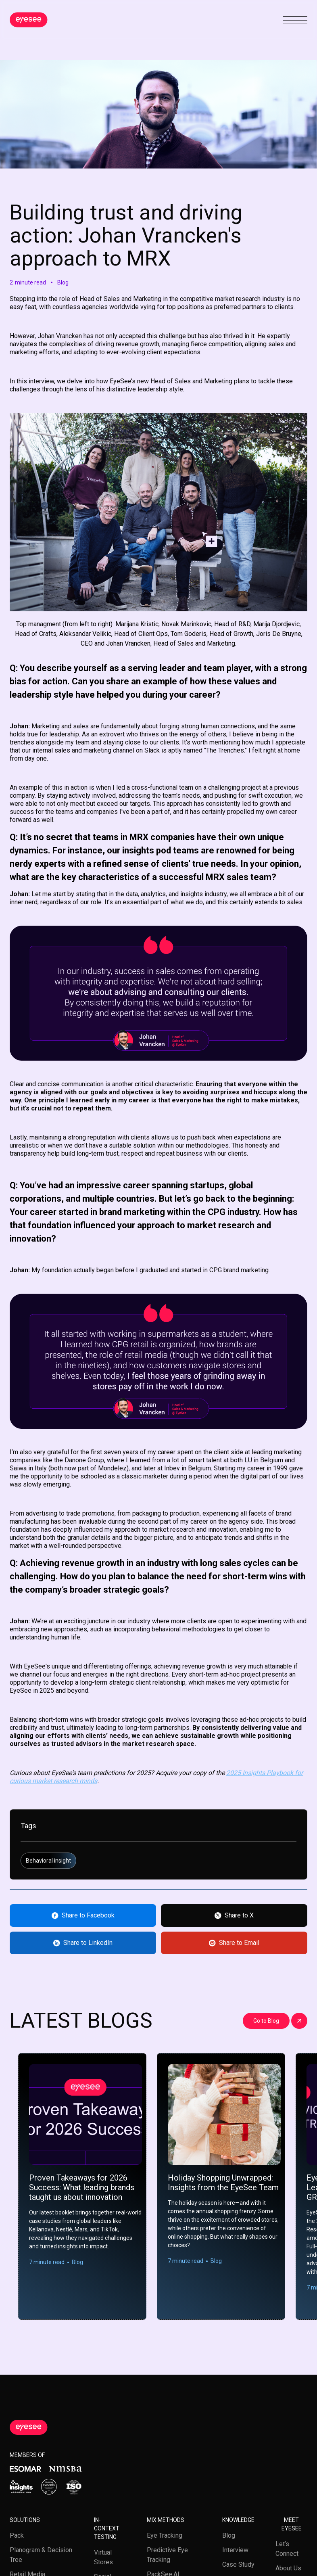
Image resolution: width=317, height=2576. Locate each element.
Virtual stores (103, 2557)
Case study (238, 2564)
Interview (235, 2550)
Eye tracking (164, 2535)
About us (288, 2568)
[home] (29, 19)
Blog (228, 2535)
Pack (17, 2535)
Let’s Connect (286, 2548)
